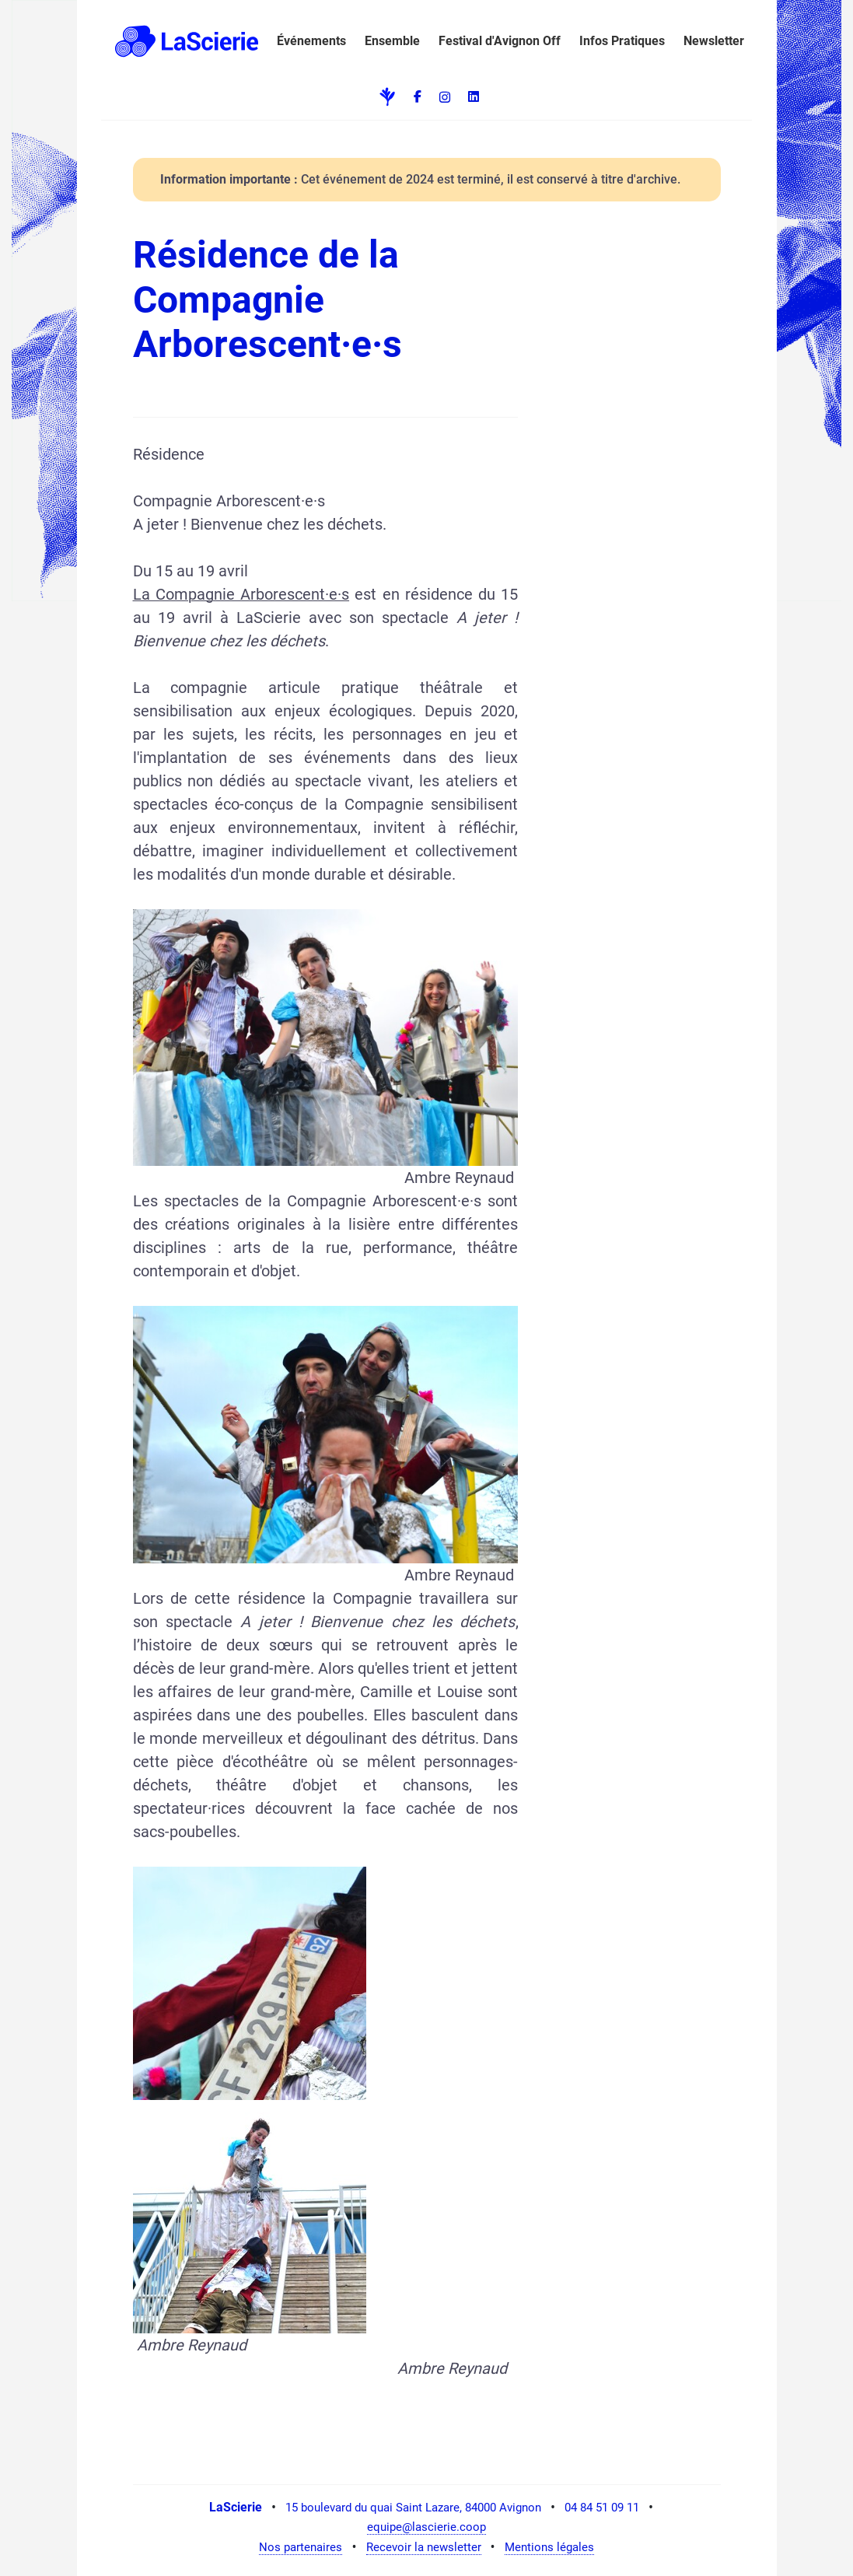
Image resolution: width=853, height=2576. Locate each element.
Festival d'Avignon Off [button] (500, 40)
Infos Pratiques (622, 40)
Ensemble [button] (392, 40)
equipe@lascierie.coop (426, 2527)
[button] (183, 41)
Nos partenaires (300, 2547)
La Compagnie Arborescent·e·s (241, 594)
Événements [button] (311, 40)
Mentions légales (549, 2547)
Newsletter (713, 40)
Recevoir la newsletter (423, 2547)
